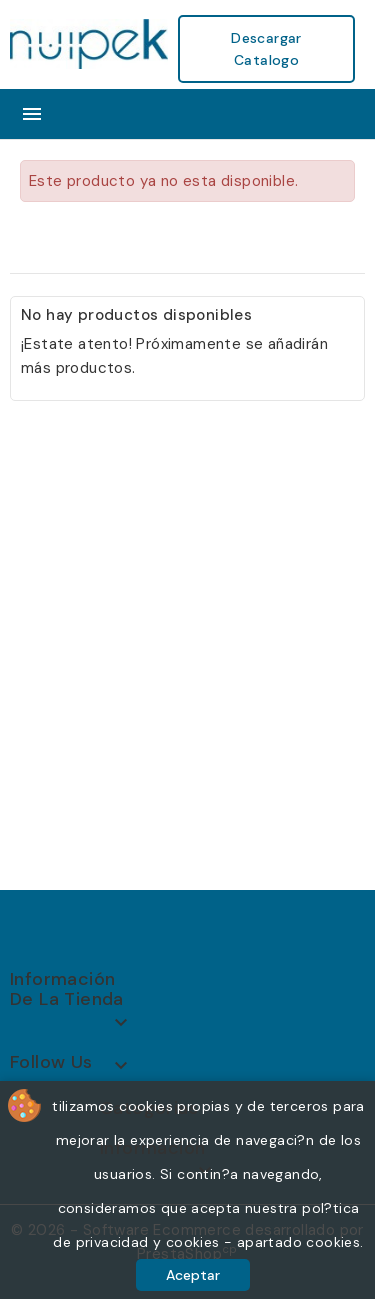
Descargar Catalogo (266, 49)
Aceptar (193, 1275)
